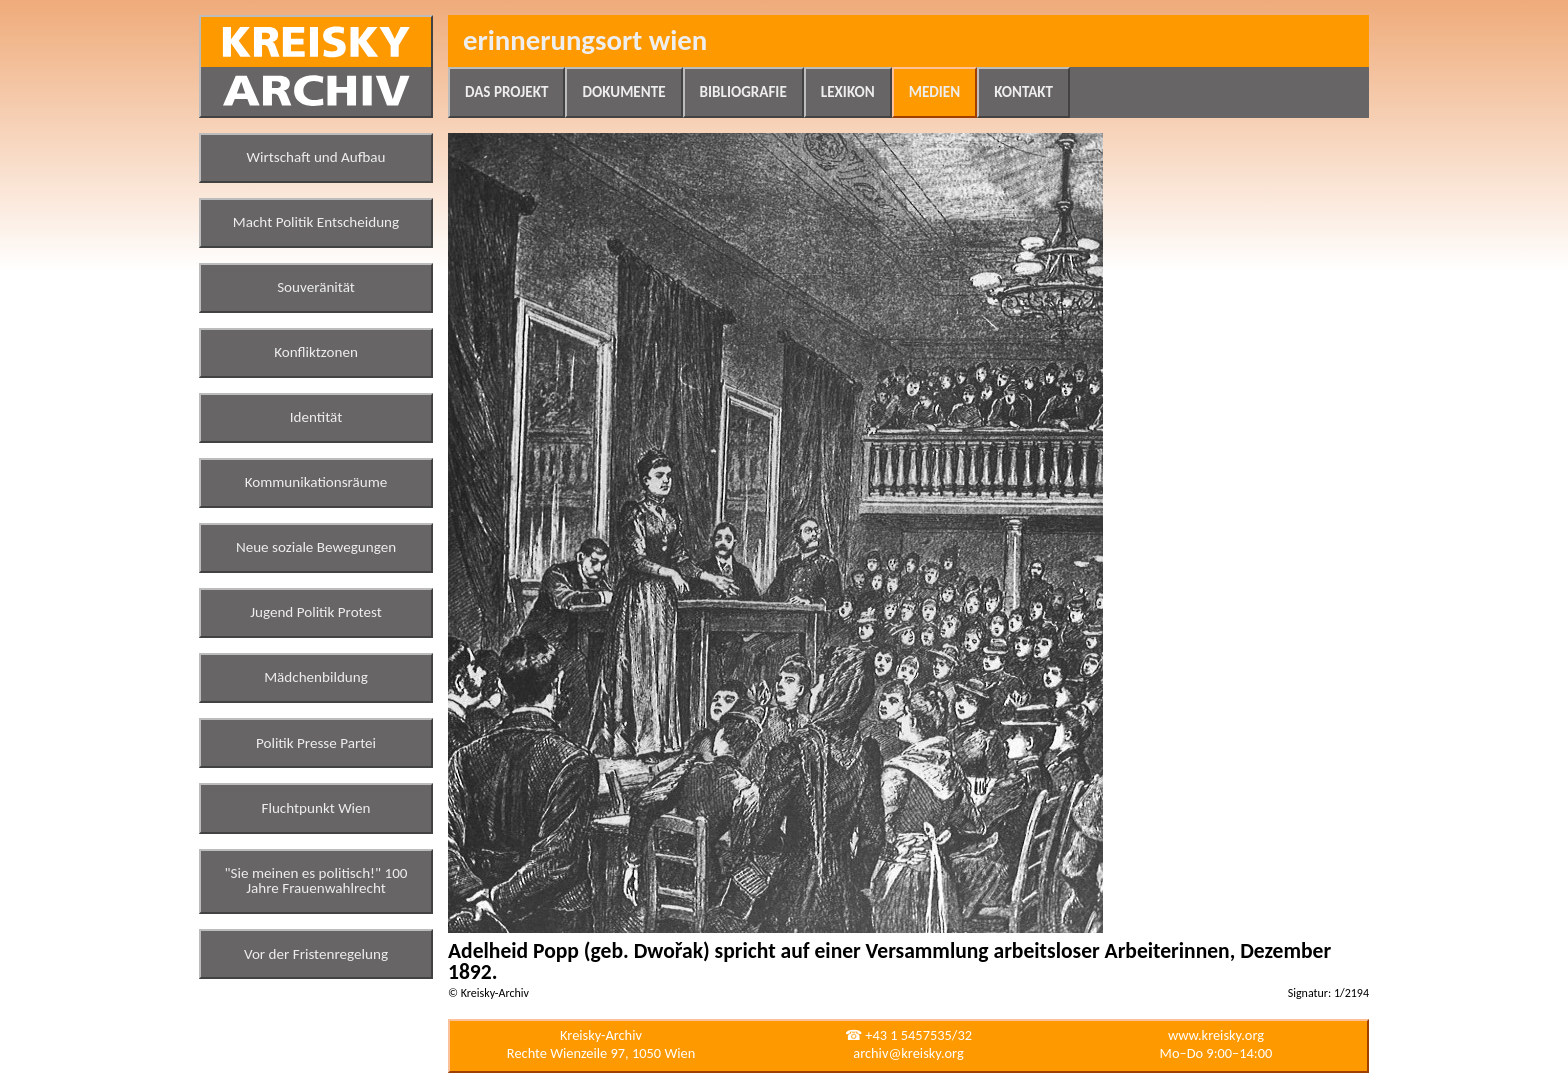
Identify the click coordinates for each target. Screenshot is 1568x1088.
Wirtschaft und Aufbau (316, 157)
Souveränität (316, 287)
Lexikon (848, 92)
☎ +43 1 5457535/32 (908, 1035)
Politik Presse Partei (316, 743)
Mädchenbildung (316, 677)
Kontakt (1023, 92)
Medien (934, 92)
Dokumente (623, 92)
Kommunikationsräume (316, 482)
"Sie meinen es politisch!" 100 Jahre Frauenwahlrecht (316, 881)
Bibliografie (743, 92)
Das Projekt (506, 92)
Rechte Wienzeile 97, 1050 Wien (601, 1053)
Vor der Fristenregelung (316, 954)
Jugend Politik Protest (316, 612)
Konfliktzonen (316, 352)
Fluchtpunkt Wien (315, 808)
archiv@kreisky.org (908, 1053)
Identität (316, 417)
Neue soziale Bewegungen (316, 547)
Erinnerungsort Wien (585, 40)
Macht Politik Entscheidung (316, 222)
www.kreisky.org (1216, 1035)
